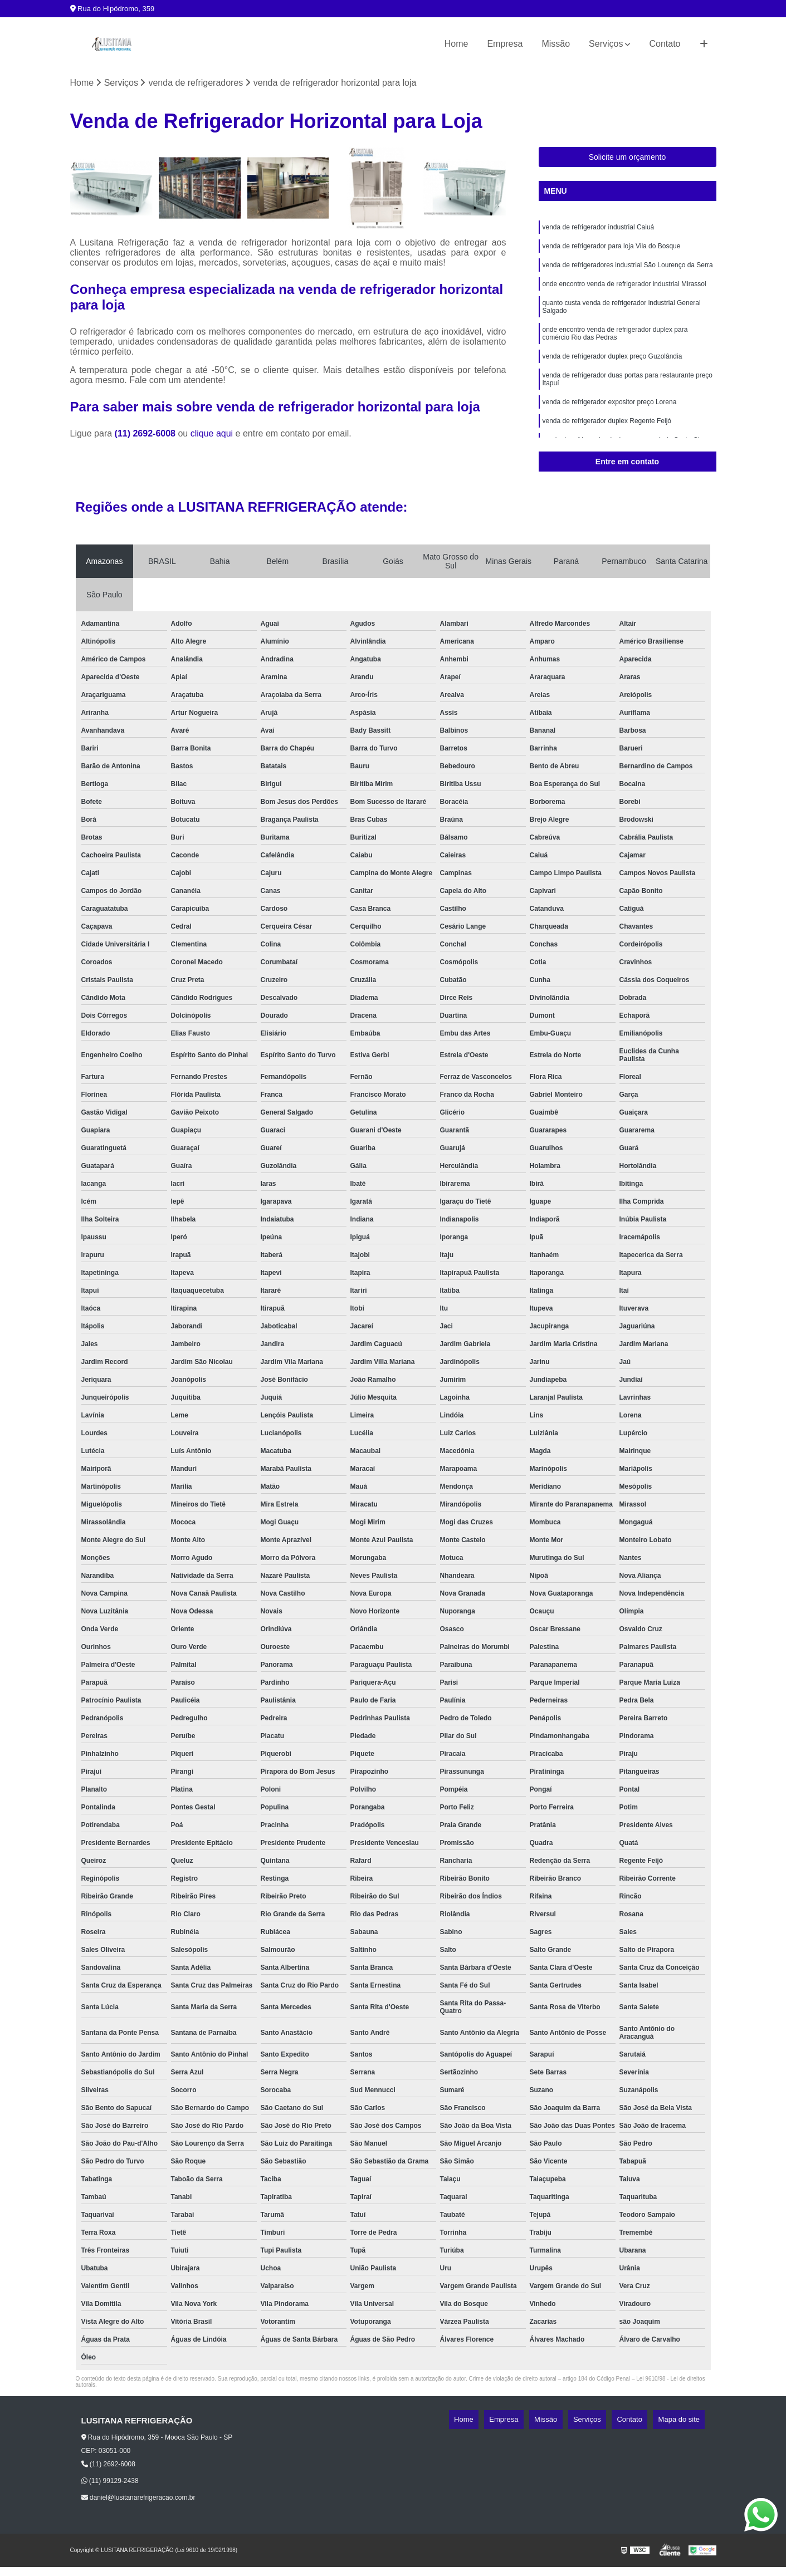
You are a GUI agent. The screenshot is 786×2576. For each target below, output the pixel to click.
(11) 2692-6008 (146, 436)
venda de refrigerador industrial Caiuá (599, 231)
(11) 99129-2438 (110, 2483)
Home (456, 43)
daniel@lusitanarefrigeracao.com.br (138, 2500)
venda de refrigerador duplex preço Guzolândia (612, 374)
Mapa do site (684, 2422)
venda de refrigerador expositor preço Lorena (610, 424)
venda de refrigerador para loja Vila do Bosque (612, 253)
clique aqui (212, 436)
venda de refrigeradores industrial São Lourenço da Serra (628, 274)
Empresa (505, 43)
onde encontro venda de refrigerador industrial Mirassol (624, 295)
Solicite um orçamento (627, 159)
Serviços (606, 43)
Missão (555, 43)
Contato (664, 43)
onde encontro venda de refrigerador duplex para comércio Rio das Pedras (615, 349)
